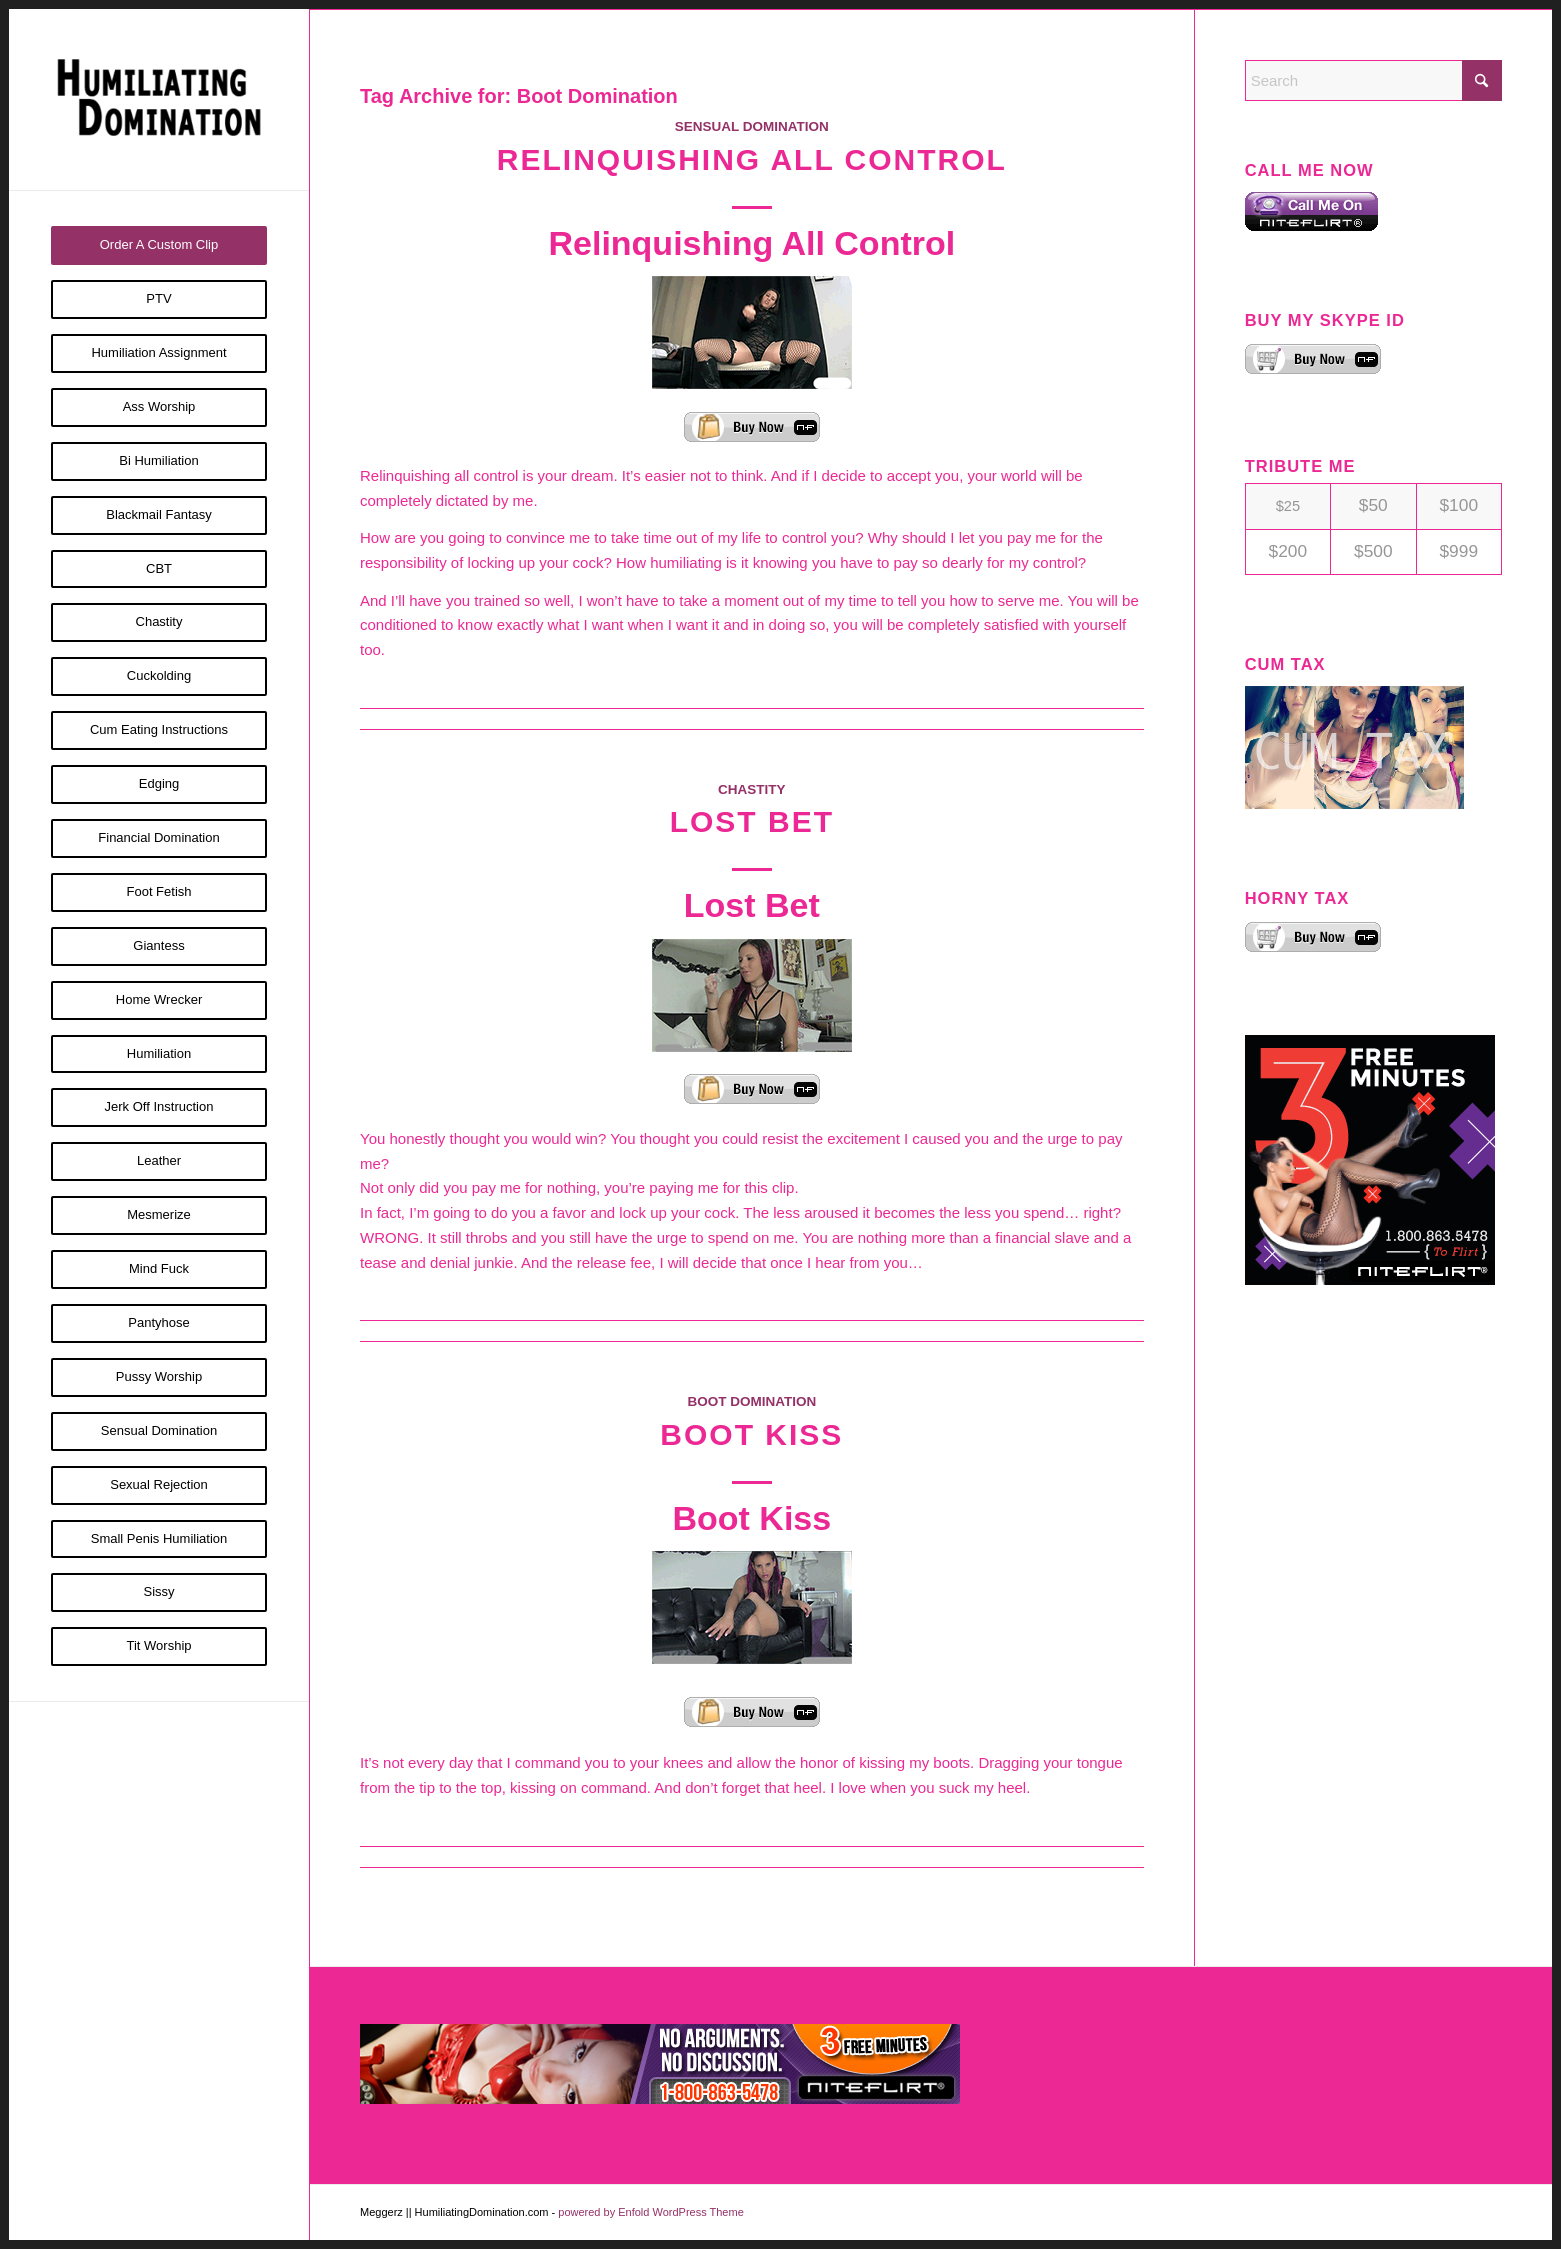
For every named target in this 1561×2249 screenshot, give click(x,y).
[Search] (1373, 80)
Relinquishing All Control (752, 159)
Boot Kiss (751, 1434)
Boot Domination (751, 1401)
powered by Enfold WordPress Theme (650, 2212)
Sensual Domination (752, 126)
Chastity (752, 789)
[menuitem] (159, 245)
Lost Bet (752, 821)
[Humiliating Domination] (159, 99)
